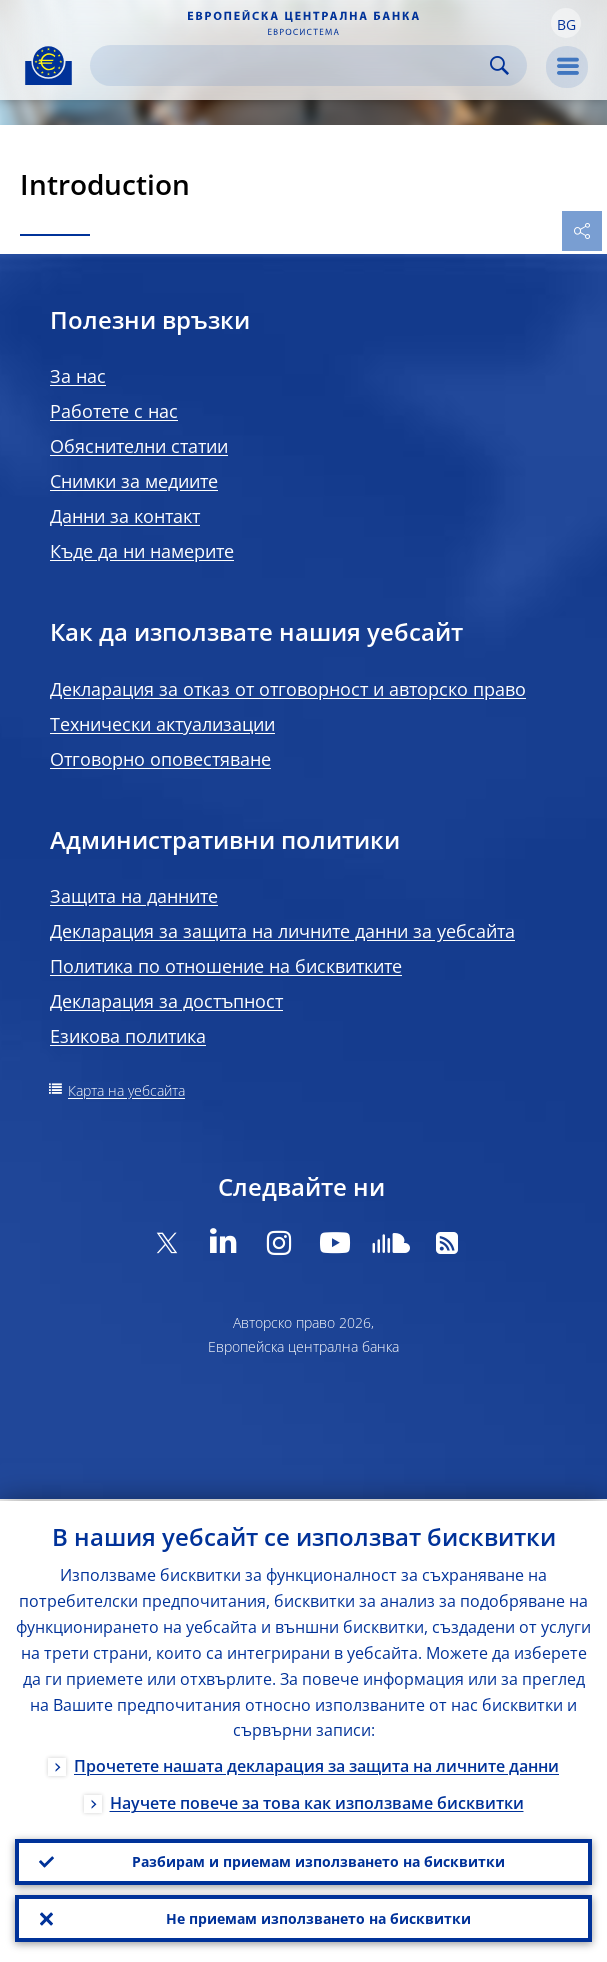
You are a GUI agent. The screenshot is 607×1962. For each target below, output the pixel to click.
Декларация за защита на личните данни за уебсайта (282, 931)
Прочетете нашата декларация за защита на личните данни (316, 1764)
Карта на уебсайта (126, 1090)
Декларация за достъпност (166, 1001)
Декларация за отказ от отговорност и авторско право (288, 689)
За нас (78, 376)
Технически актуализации (162, 724)
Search (499, 65)
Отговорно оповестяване (160, 759)
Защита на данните (134, 896)
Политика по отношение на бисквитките (226, 966)
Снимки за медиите (134, 481)
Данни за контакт (125, 516)
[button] (566, 23)
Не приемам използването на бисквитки (318, 1917)
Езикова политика (128, 1036)
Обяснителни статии (139, 446)
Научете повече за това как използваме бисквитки (317, 1801)
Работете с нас (114, 411)
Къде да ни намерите (142, 551)
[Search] (292, 65)
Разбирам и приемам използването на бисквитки (318, 1859)
